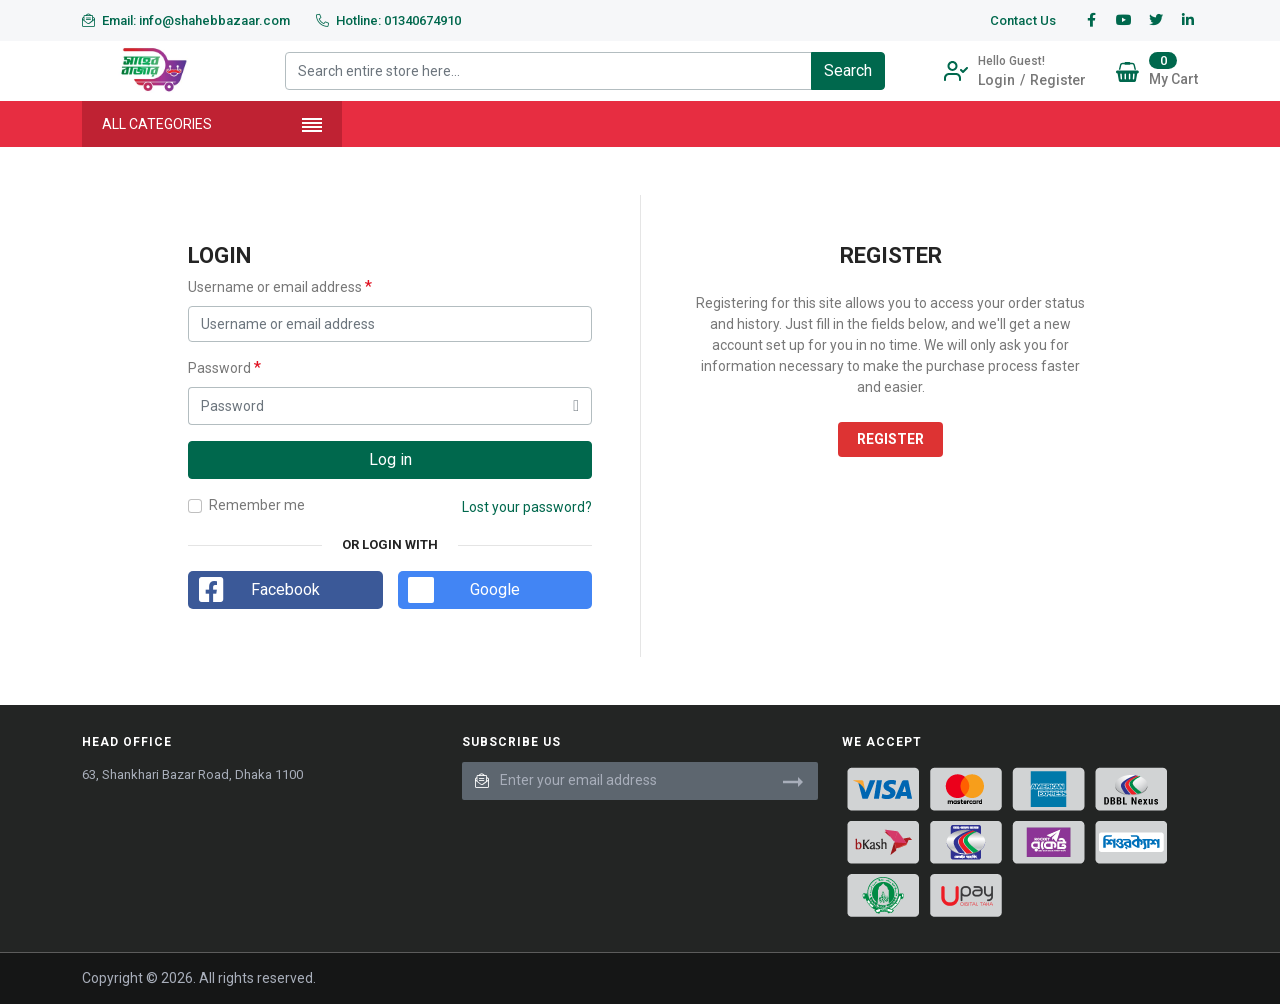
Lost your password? (527, 507)
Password (224, 367)
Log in (390, 459)
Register (1058, 80)
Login (996, 80)
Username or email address (280, 286)
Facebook (285, 589)
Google (495, 589)
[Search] (848, 71)
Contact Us (1023, 20)
